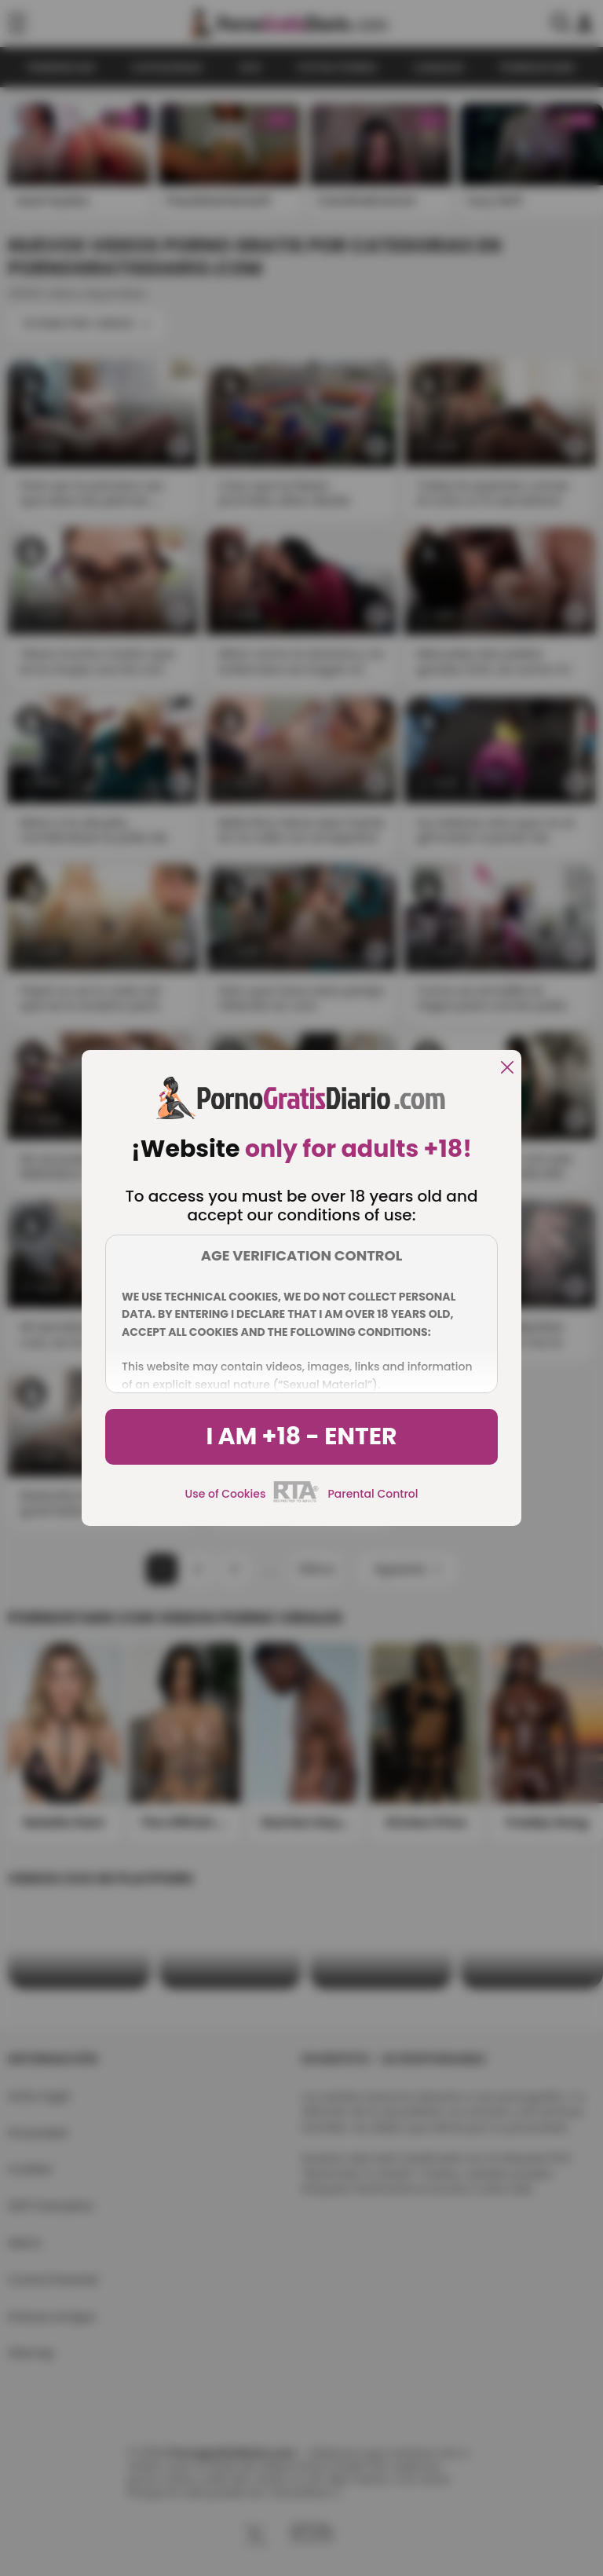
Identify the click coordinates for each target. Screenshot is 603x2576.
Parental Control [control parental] (372, 1494)
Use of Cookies (225, 1494)
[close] (507, 1068)
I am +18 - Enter (301, 1436)
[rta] (296, 1500)
